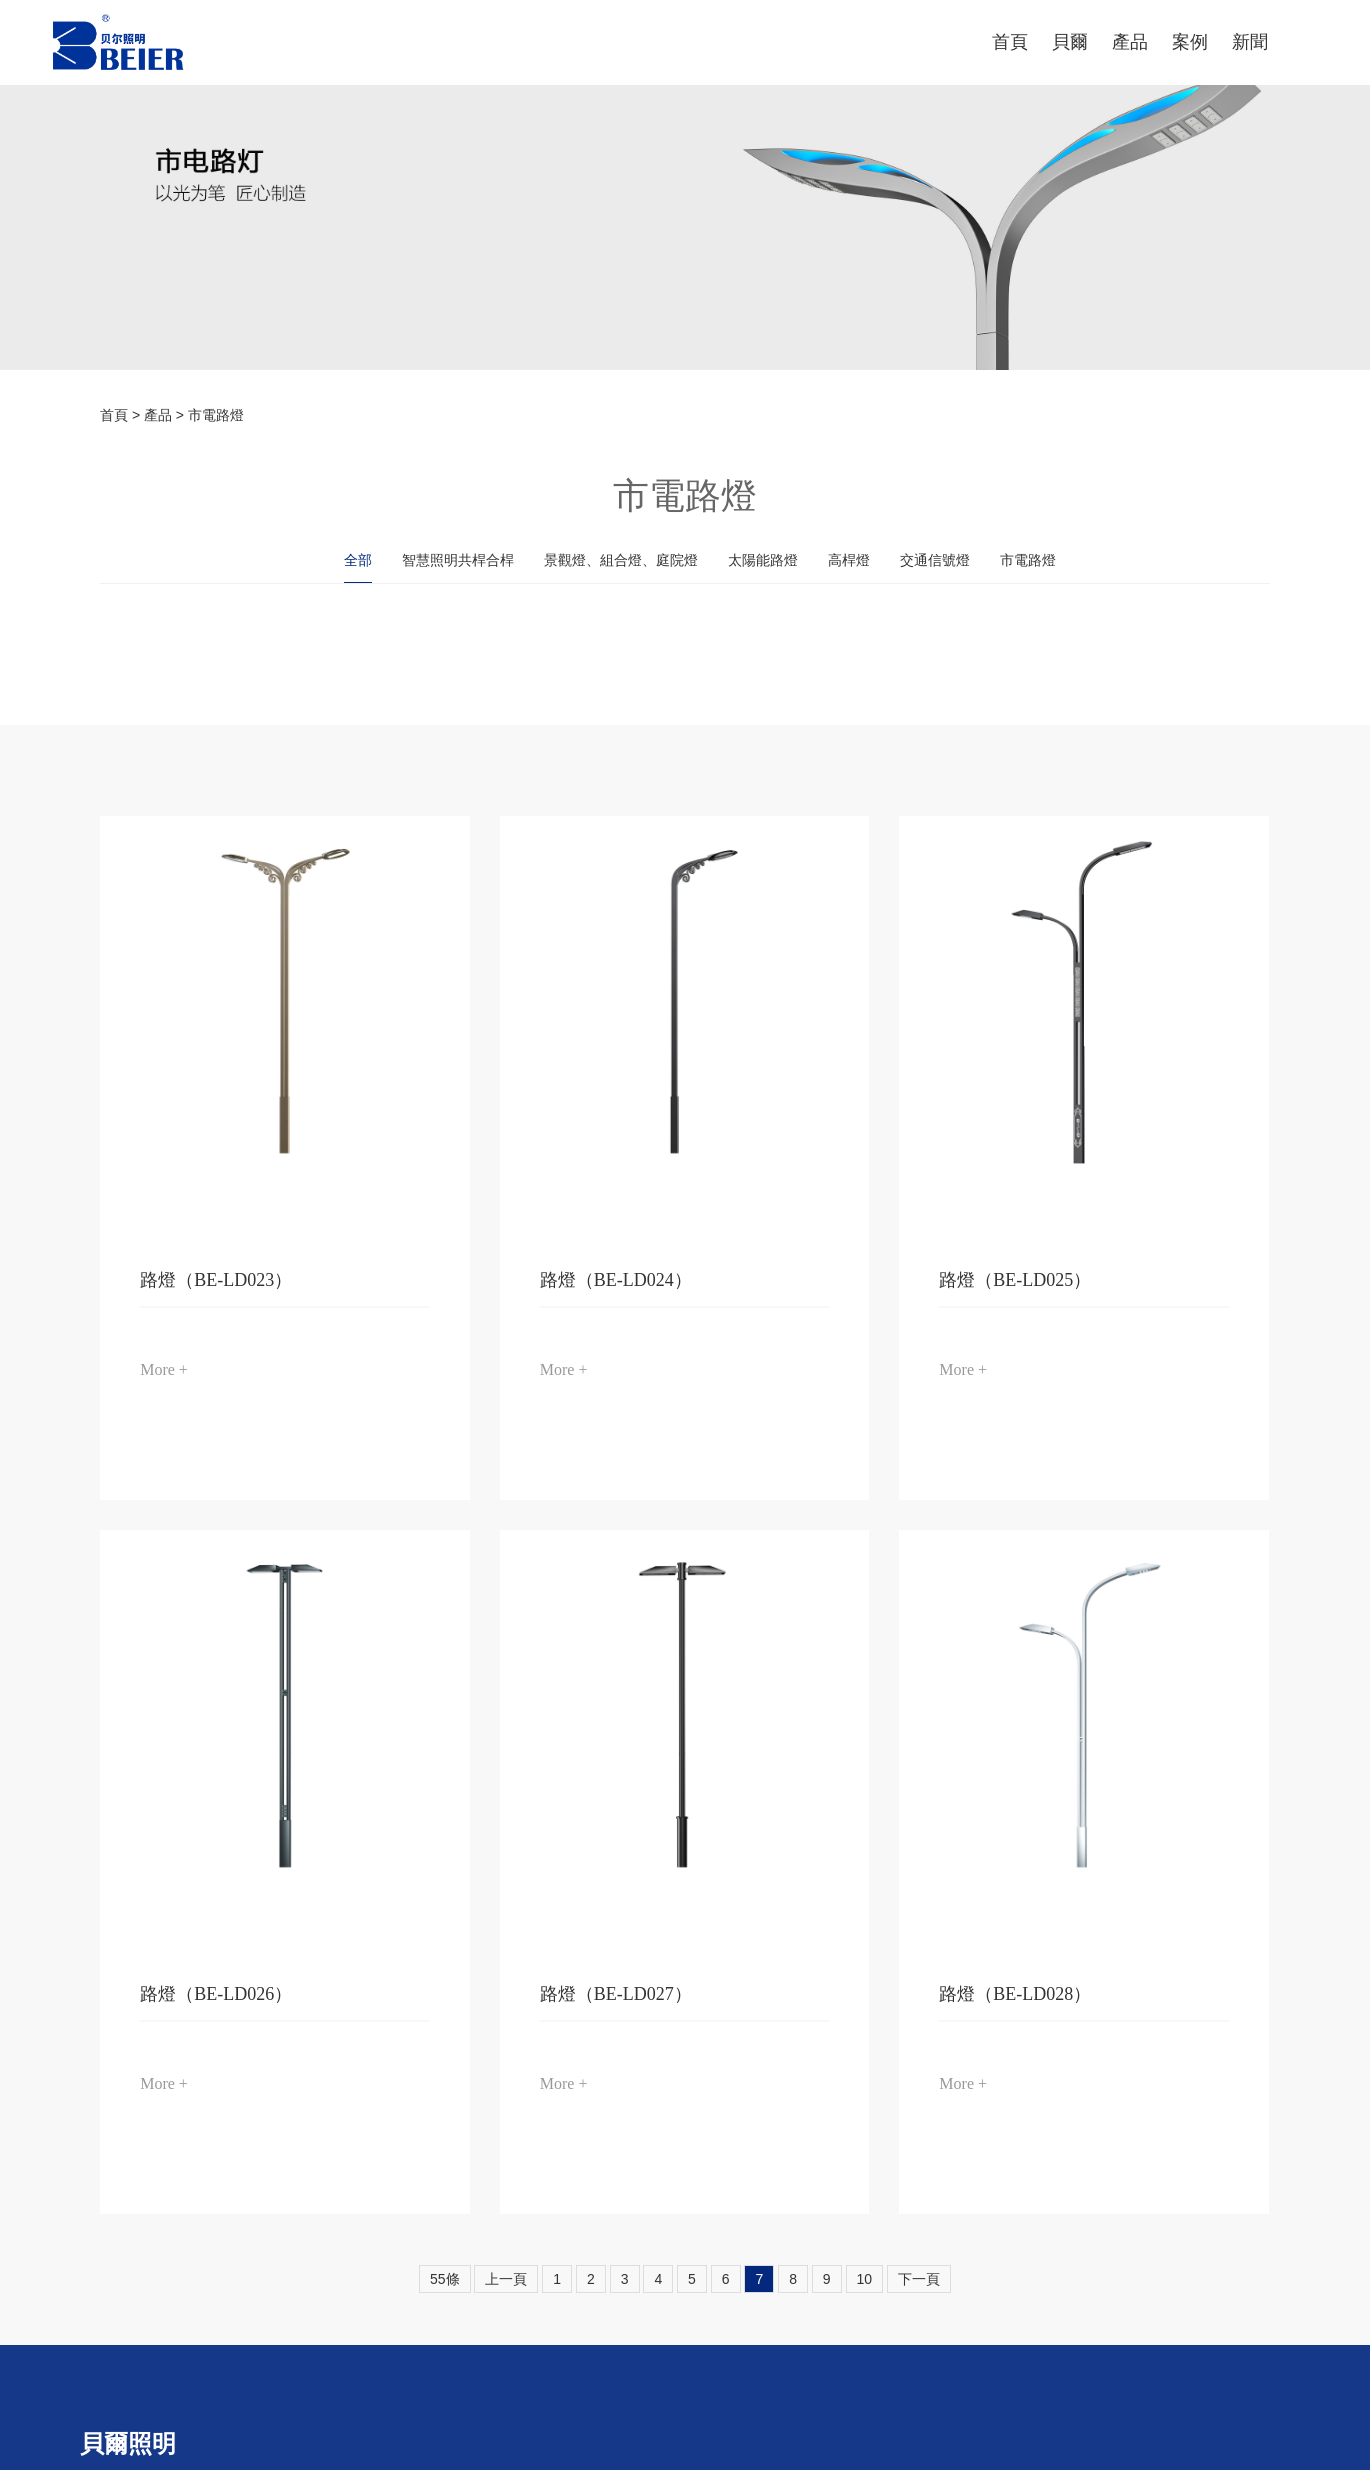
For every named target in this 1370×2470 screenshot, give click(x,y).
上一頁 (506, 2279)
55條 (445, 2279)
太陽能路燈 (763, 560)
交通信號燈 (935, 560)
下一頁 (919, 2279)
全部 (358, 560)
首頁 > (122, 415)
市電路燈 (216, 415)
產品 (158, 415)
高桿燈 (849, 560)
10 (865, 2279)
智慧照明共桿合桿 (458, 560)
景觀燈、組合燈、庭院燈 (621, 560)
